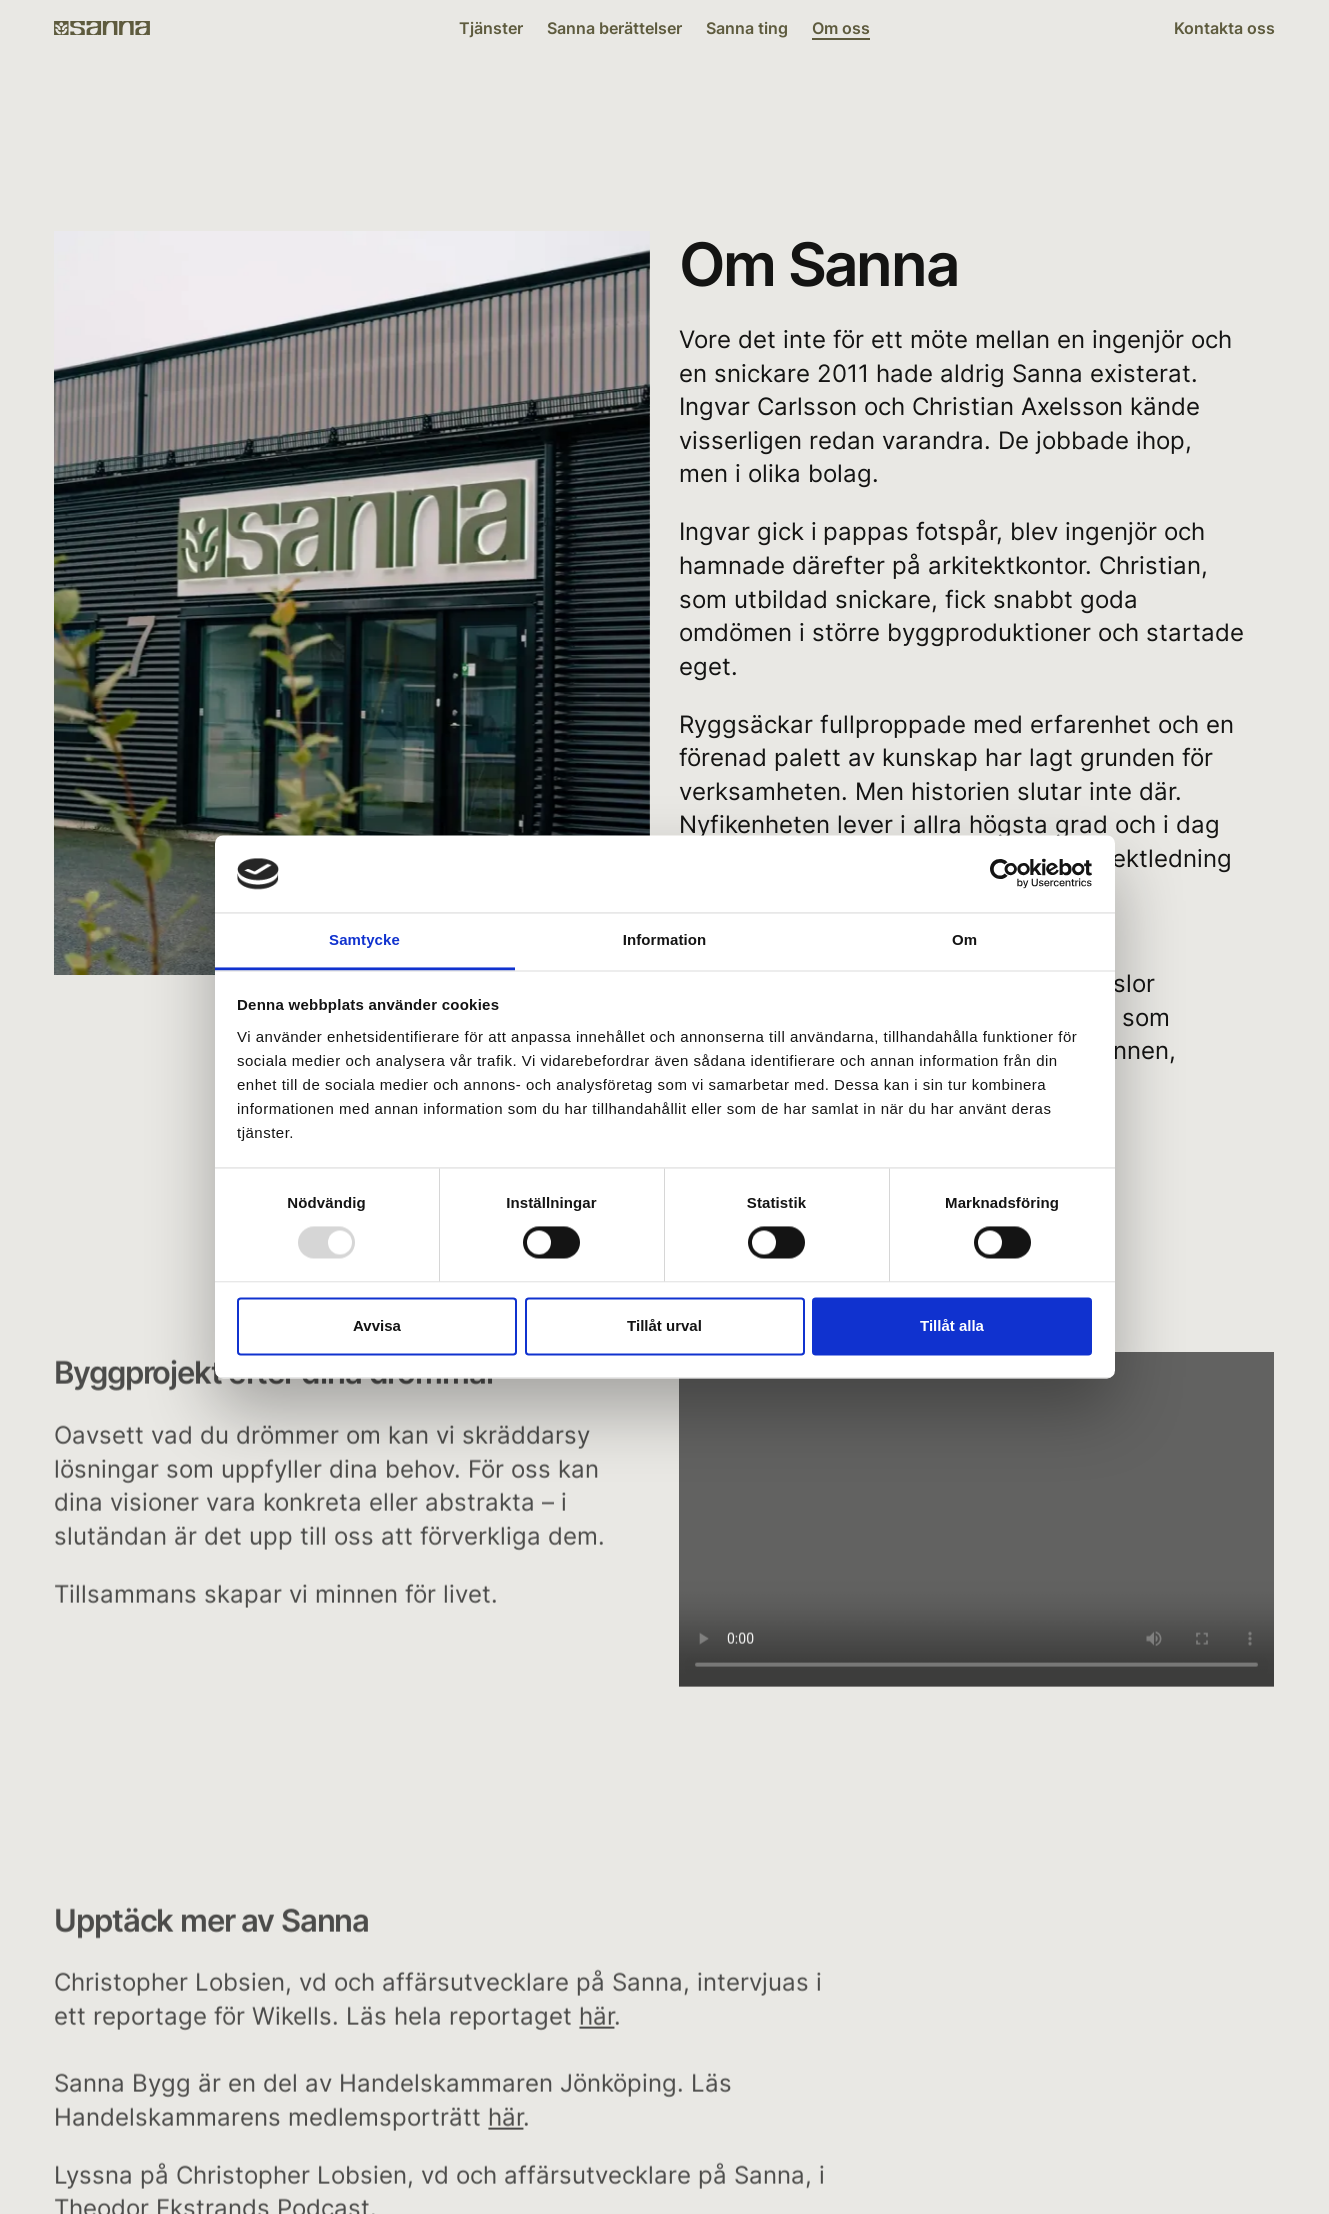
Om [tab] (964, 939)
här (596, 2049)
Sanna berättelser (614, 28)
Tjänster (491, 28)
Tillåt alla (952, 1325)
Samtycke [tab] (364, 939)
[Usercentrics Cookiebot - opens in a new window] (1004, 874)
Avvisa (377, 1325)
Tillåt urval (664, 1325)
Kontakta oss (1224, 28)
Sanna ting (747, 28)
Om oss (841, 28)
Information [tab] (665, 939)
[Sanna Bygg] (151, 28)
